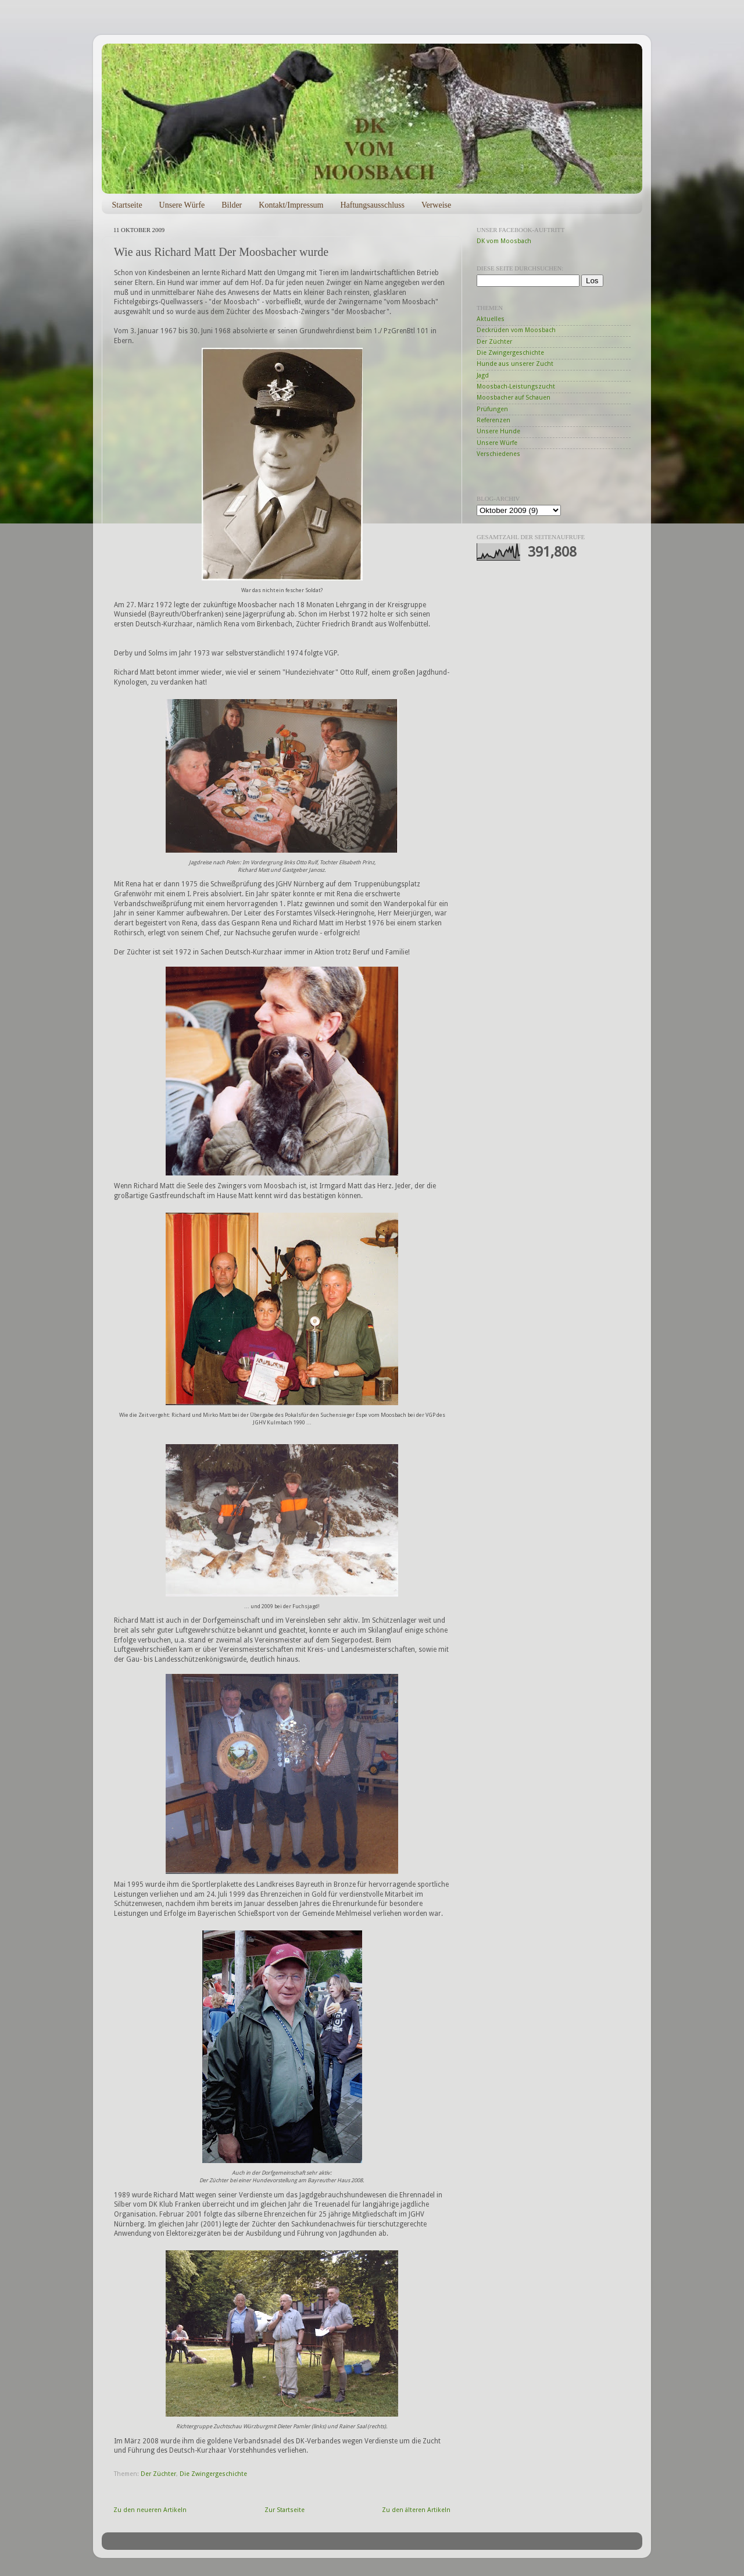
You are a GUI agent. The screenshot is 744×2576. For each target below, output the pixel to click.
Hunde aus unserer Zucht (515, 364)
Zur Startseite (284, 2510)
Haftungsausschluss (372, 205)
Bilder (231, 205)
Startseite (127, 205)
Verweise (436, 205)
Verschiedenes (498, 454)
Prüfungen (492, 409)
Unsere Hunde (498, 431)
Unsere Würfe (182, 205)
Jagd (483, 375)
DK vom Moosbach (504, 241)
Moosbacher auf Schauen (513, 397)
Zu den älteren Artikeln (416, 2510)
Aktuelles (491, 319)
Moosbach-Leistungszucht (516, 386)
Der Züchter (158, 2474)
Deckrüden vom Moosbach (516, 330)
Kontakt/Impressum (291, 205)
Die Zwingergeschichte (213, 2474)
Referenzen (493, 420)
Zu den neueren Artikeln (150, 2510)
